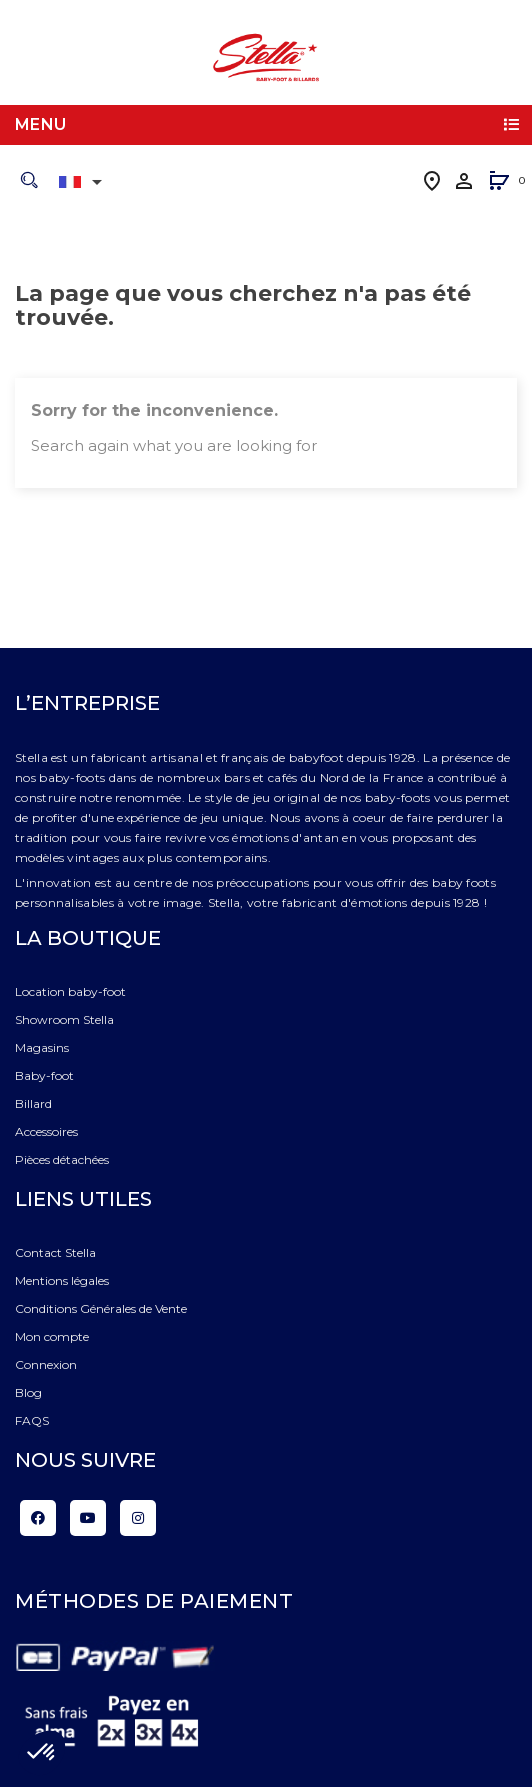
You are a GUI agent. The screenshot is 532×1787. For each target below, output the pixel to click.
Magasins (42, 1047)
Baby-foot (44, 1075)
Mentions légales (62, 1280)
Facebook (38, 1518)
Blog (28, 1392)
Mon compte (52, 1336)
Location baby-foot (70, 991)
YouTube (88, 1518)
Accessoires (46, 1131)
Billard (33, 1103)
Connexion (46, 1364)
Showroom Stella (64, 1019)
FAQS (32, 1420)
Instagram (138, 1518)
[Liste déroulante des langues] (84, 182)
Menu (41, 124)
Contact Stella (55, 1252)
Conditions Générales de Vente (101, 1308)
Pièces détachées (62, 1159)
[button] (499, 182)
